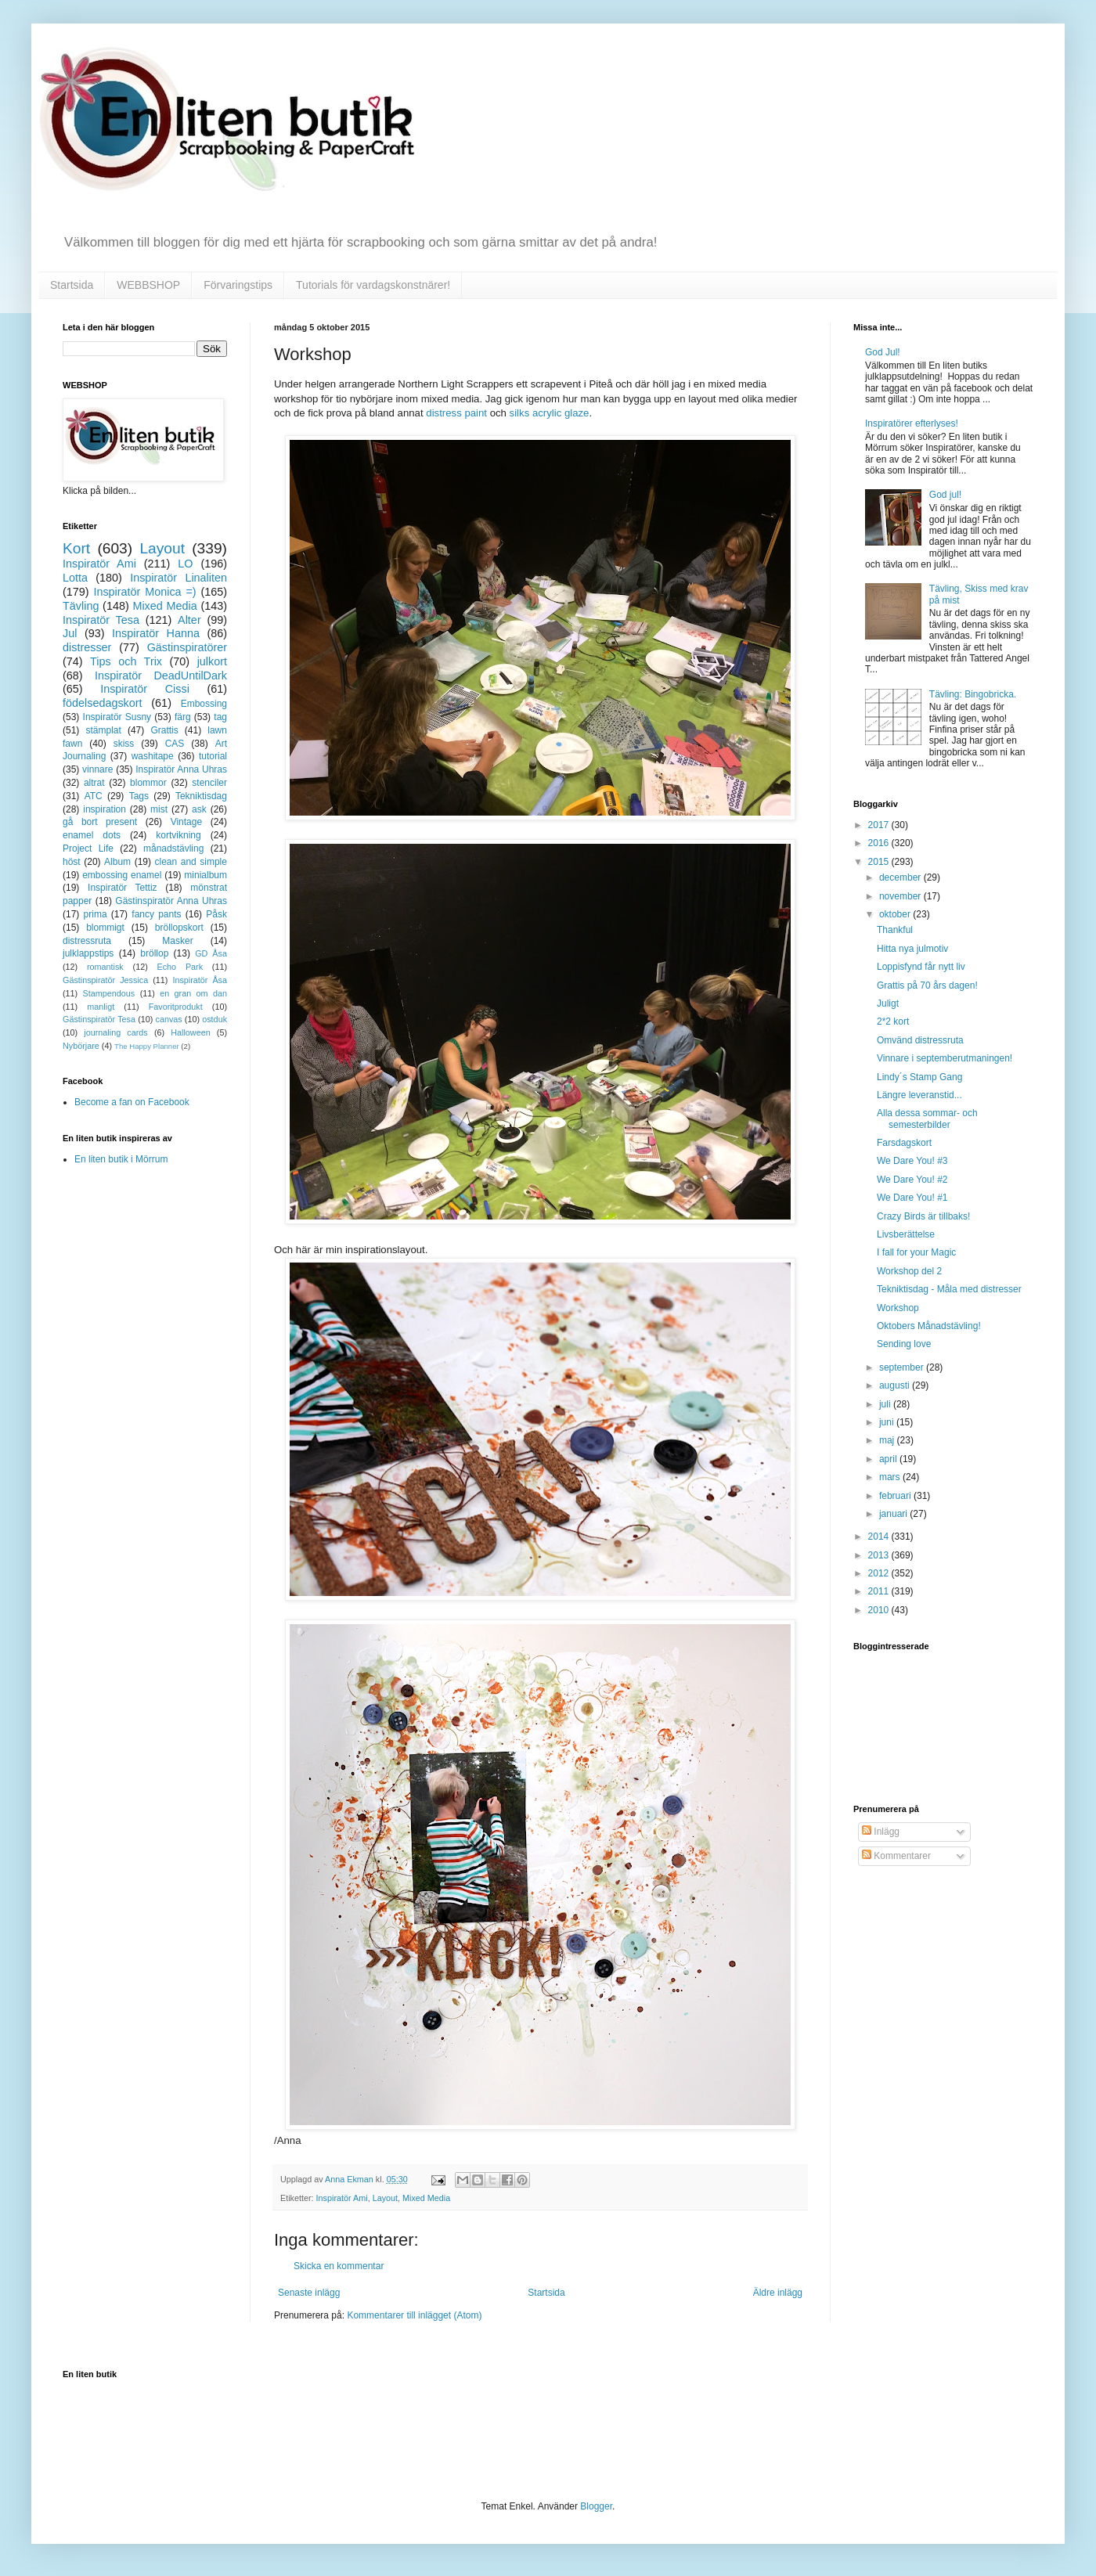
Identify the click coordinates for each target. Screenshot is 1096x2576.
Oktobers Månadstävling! (929, 1325)
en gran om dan (193, 993)
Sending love (904, 1343)
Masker (177, 940)
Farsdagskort (904, 1142)
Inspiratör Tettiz (122, 887)
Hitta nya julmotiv (912, 948)
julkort (212, 661)
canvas (168, 1019)
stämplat (103, 730)
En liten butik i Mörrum (121, 1159)
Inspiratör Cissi (144, 689)
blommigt (105, 927)
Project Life (88, 848)
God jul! (945, 494)
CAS (175, 743)
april (889, 1459)
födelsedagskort (102, 703)
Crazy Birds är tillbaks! (923, 1216)
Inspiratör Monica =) (144, 591)
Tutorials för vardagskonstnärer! (373, 285)
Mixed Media (426, 2198)
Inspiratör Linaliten (178, 577)
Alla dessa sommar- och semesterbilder (927, 1118)
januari (894, 1513)
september (902, 1367)
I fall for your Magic (916, 1252)
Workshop (898, 1307)
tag (220, 717)
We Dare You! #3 (912, 1160)
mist (159, 809)
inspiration (104, 809)
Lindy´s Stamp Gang (919, 1077)
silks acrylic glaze (549, 413)
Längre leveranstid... (919, 1095)
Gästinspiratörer (187, 647)
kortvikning (178, 835)
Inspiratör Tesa (101, 620)
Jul (70, 633)
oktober (896, 914)
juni (887, 1422)
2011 (880, 1591)
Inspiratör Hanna (156, 633)
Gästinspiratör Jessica (105, 980)
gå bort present (100, 821)
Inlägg (881, 1831)
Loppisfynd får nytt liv (921, 966)
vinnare (97, 769)
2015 (880, 861)
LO (185, 563)
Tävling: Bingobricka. (972, 694)
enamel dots (92, 835)
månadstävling (173, 848)
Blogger (596, 2506)
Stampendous (109, 993)
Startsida (71, 285)
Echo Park (180, 966)
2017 (880, 825)
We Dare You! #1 (912, 1197)
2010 (880, 1610)
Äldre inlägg (777, 2292)
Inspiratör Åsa (199, 980)
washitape (153, 756)
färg (183, 717)
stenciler (209, 782)
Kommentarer (896, 1855)
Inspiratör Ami (342, 2198)
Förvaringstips (238, 285)
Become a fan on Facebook (131, 1102)
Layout (385, 2198)
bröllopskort (179, 927)
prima (95, 914)
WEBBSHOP (148, 285)
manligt (100, 1006)
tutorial (213, 756)
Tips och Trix (126, 661)
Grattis (164, 730)
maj (888, 1440)
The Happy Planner (146, 1046)
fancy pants (156, 914)
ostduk (214, 1019)
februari (896, 1495)
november (901, 896)
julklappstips (88, 953)
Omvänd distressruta (920, 1040)
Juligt (888, 1003)
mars (891, 1477)
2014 (880, 1536)
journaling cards (115, 1032)
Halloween (190, 1032)
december (901, 877)
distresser (87, 647)
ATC (94, 796)
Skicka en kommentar (339, 2266)
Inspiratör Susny (117, 717)
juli (886, 1404)
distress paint (456, 413)
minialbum (205, 875)
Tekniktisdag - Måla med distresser (949, 1289)
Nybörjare (81, 1045)
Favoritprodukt (176, 1006)
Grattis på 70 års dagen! (927, 985)
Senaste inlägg (309, 2292)
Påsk (216, 914)
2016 (880, 843)
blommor (148, 782)
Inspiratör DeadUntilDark (161, 675)
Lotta (75, 577)
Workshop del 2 (909, 1271)
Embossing (204, 703)
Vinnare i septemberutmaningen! (944, 1058)
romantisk (105, 966)
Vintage (186, 821)
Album (117, 861)
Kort (76, 548)
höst (72, 861)
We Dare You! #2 (912, 1179)
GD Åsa (211, 953)
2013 (880, 1555)
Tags (139, 796)
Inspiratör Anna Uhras (181, 769)
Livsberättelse (906, 1234)
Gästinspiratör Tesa (99, 1019)
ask (199, 809)
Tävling (81, 606)
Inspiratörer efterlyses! (911, 423)
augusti (895, 1385)
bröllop (154, 953)
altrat (94, 782)
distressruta (87, 940)
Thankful (895, 929)
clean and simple (191, 861)
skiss (124, 743)
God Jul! (882, 352)
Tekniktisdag (201, 796)
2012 (880, 1573)
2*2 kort (893, 1021)
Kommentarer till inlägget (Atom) (414, 2315)
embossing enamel (121, 875)
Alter (189, 620)
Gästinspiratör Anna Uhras (171, 900)
